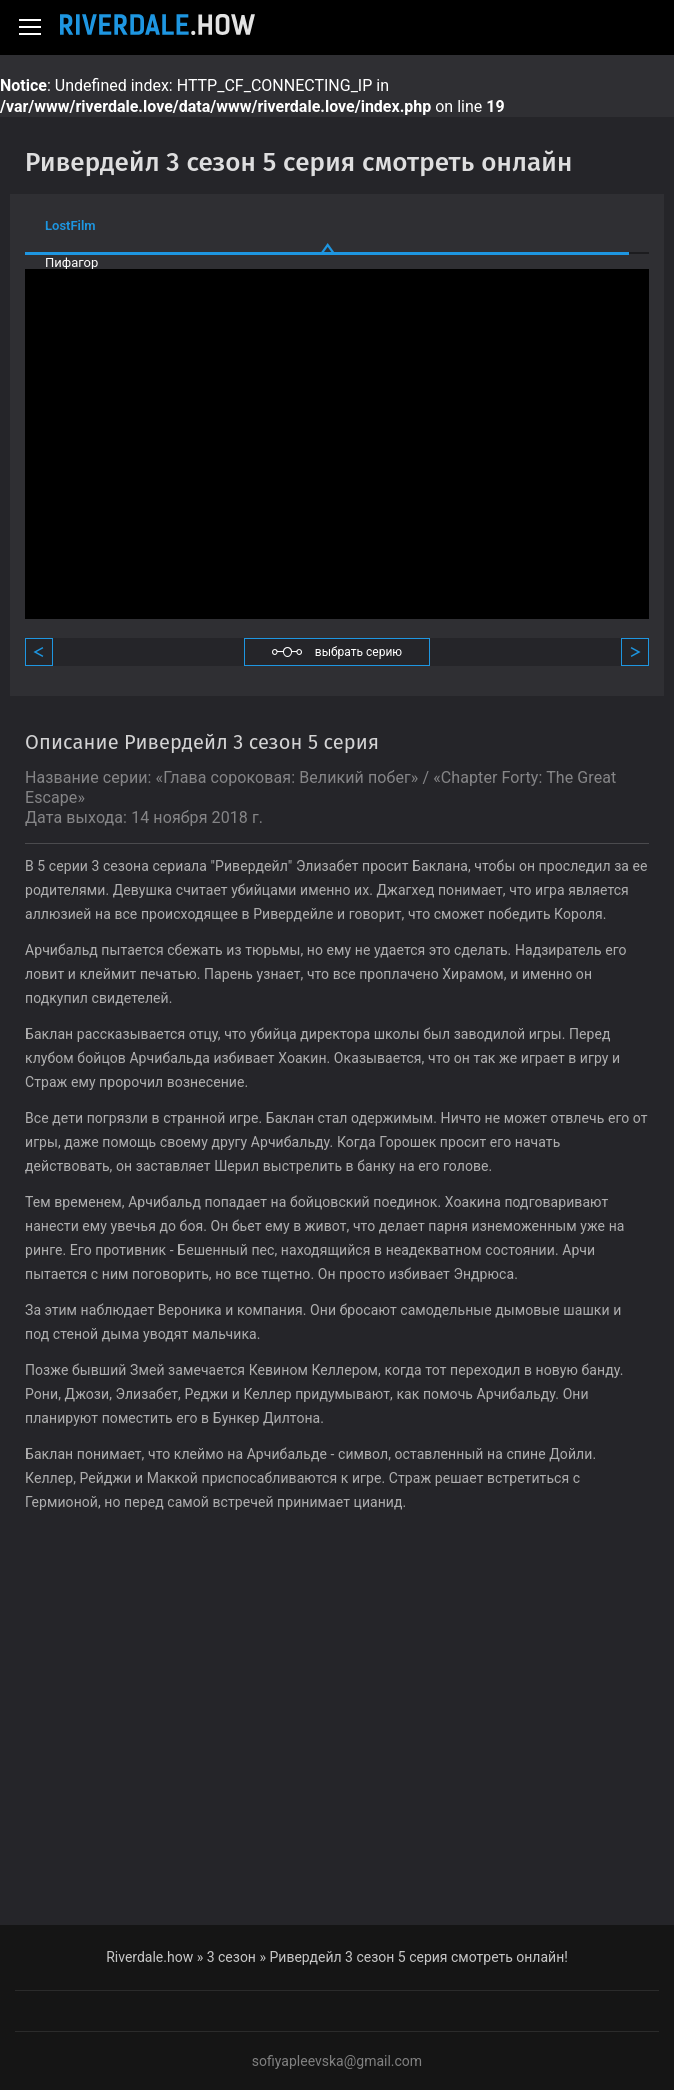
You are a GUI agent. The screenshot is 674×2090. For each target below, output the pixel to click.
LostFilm (70, 225)
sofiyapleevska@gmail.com (337, 2061)
